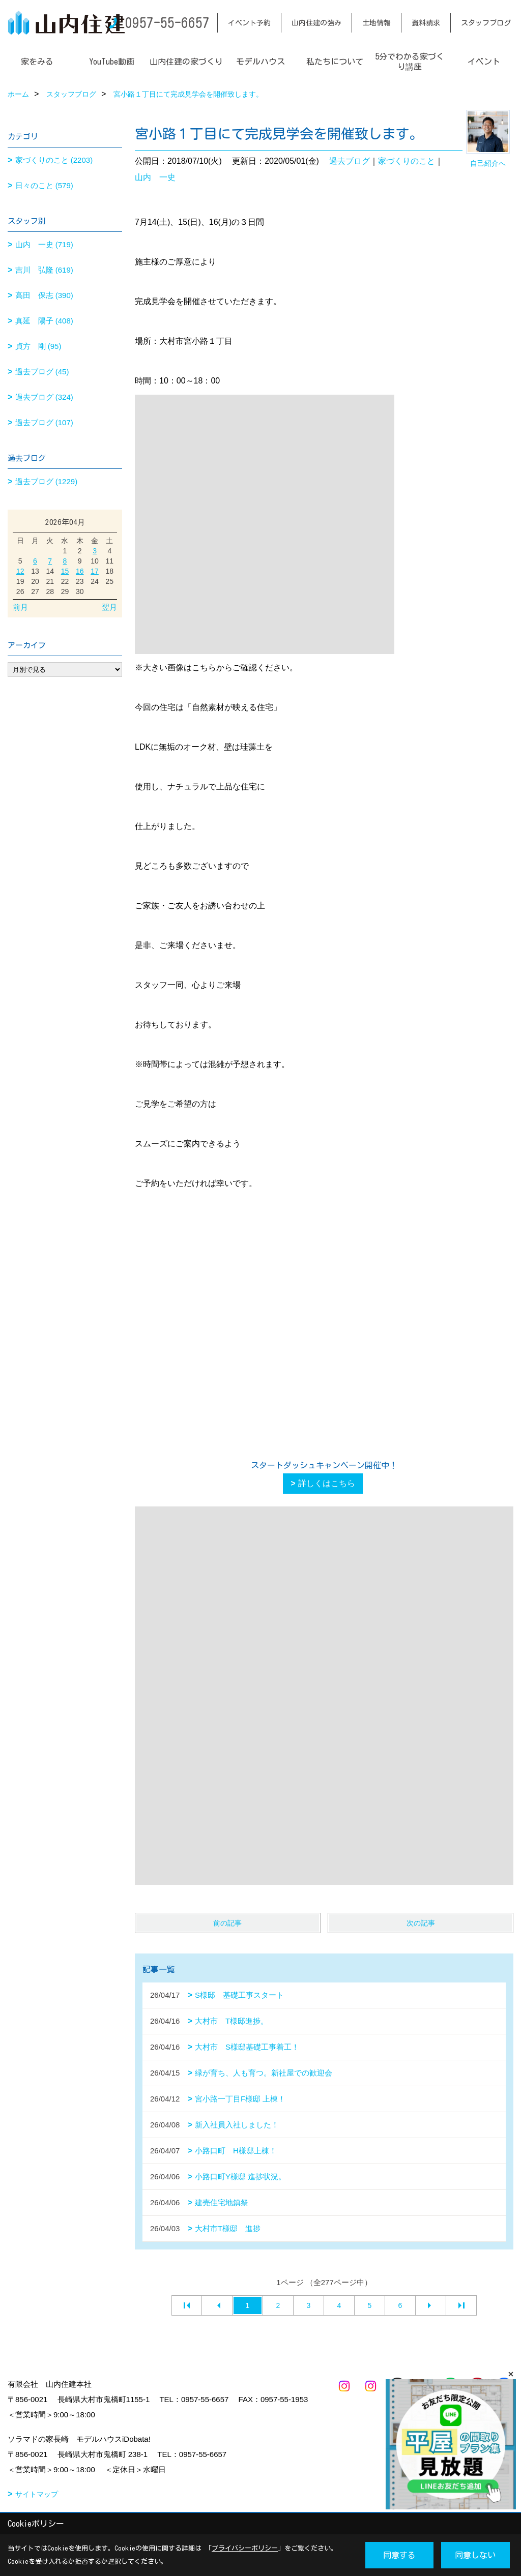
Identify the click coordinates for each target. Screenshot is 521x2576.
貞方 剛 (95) (38, 346)
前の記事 (227, 1923)
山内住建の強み (316, 22)
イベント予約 (249, 22)
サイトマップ (36, 2494)
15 (65, 571)
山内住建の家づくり (186, 61)
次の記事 (421, 1923)
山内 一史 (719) (44, 244)
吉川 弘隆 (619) (44, 269)
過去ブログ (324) (44, 397)
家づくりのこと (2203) (54, 160)
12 (20, 571)
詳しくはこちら (326, 1483)
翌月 (109, 607)
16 (80, 571)
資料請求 (426, 22)
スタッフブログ (486, 22)
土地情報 (376, 22)
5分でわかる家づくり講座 (409, 61)
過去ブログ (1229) (46, 481)
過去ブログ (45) (42, 371)
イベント (484, 61)
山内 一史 (155, 177)
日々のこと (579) (44, 185)
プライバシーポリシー (245, 2548)
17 (95, 571)
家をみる (37, 61)
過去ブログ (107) (44, 422)
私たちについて (334, 61)
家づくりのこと (406, 161)
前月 (20, 607)
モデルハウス (260, 61)
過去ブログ (349, 161)
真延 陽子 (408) (44, 320)
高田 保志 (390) (44, 295)
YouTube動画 (111, 61)
